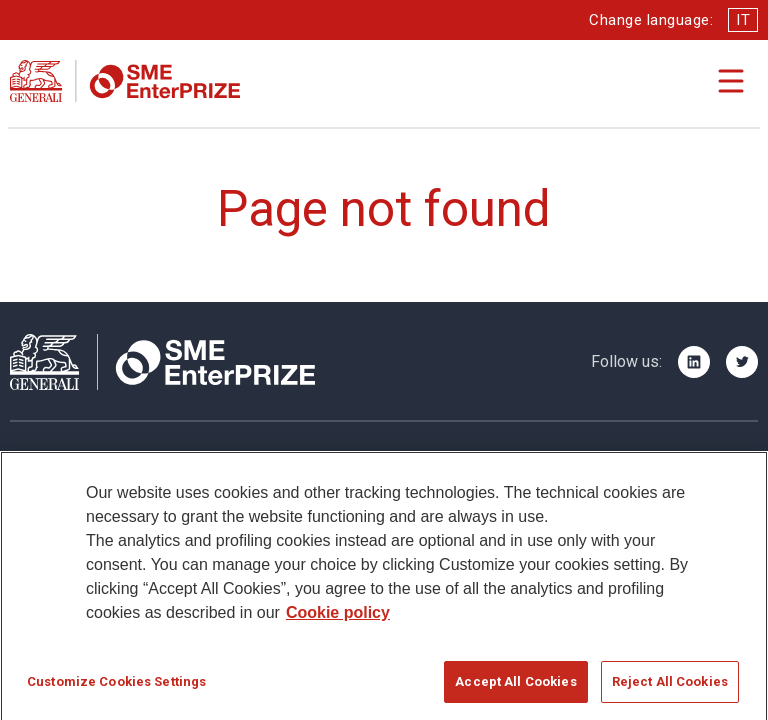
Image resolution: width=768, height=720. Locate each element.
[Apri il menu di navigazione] (731, 81)
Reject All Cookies (670, 687)
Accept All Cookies (515, 687)
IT (743, 20)
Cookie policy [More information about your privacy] (338, 618)
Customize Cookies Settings (116, 687)
